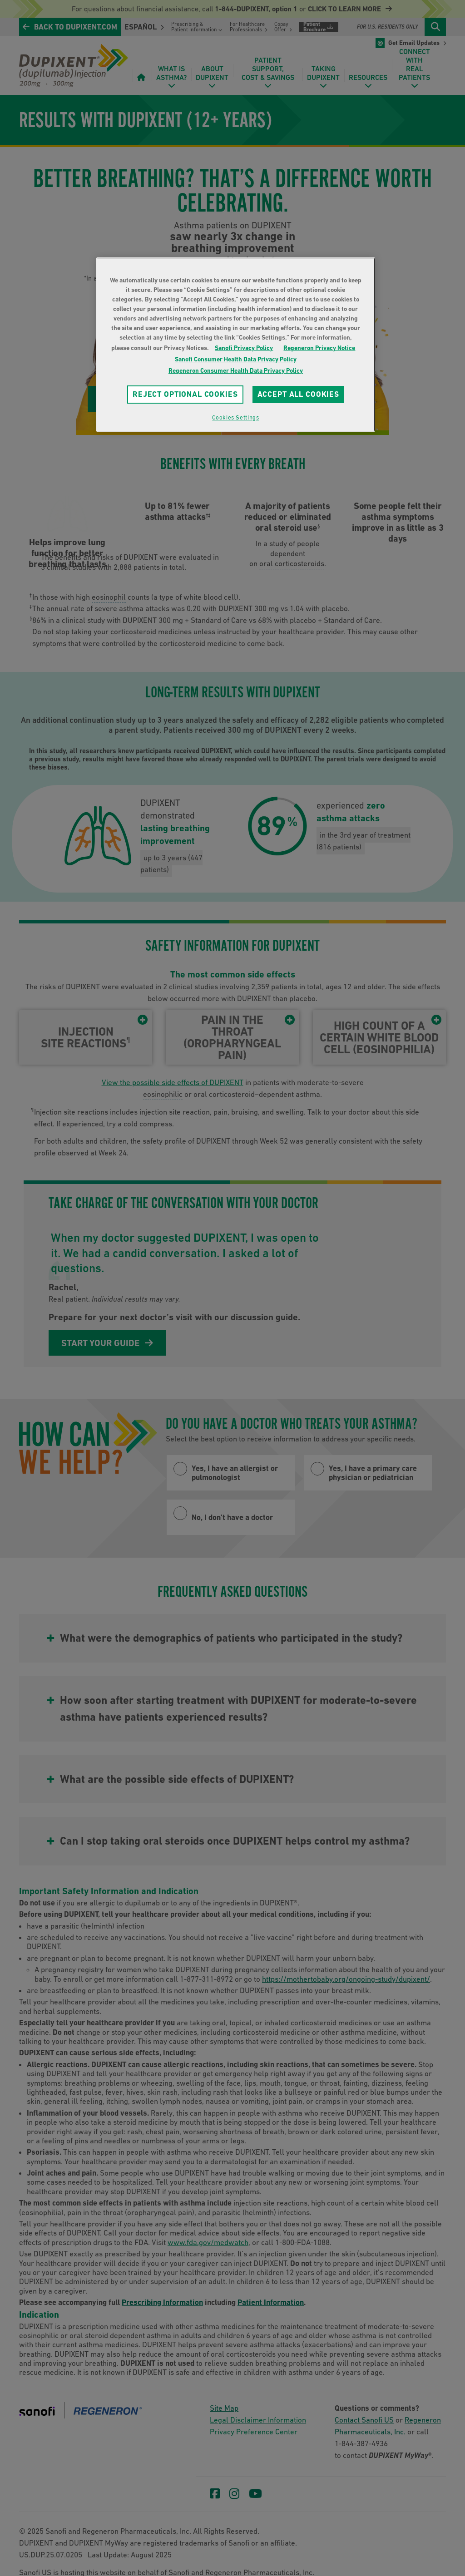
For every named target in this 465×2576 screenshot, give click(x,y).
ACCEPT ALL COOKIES (298, 394)
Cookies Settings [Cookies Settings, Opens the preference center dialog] (235, 417)
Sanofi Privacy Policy (244, 347)
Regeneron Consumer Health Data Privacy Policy (235, 370)
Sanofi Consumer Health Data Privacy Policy (236, 359)
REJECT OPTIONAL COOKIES (185, 394)
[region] (235, 344)
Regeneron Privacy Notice (319, 347)
